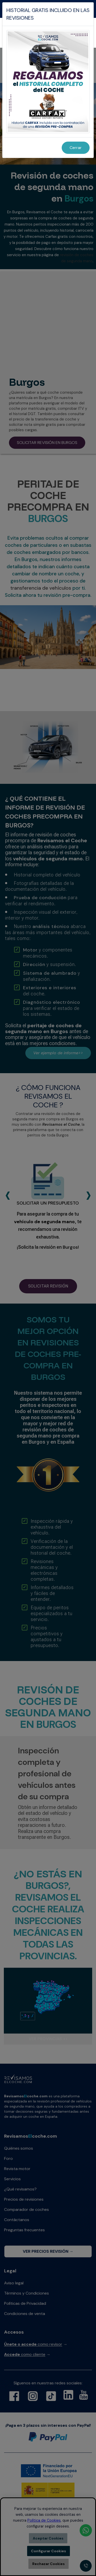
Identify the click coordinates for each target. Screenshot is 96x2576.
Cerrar (76, 147)
